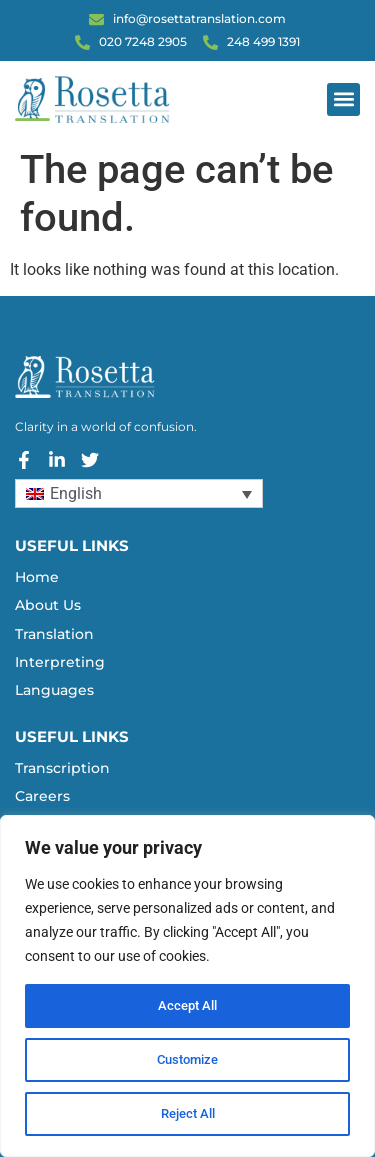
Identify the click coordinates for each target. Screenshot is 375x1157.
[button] (343, 99)
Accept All (188, 1006)
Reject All (187, 1114)
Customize (188, 1060)
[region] (187, 986)
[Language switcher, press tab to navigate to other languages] (139, 493)
